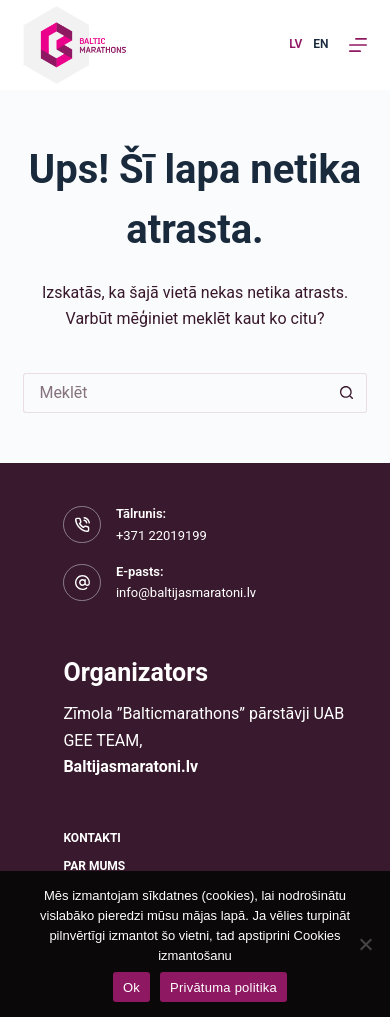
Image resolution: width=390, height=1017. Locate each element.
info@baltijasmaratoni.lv (186, 592)
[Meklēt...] (174, 393)
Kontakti (91, 838)
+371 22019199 (161, 535)
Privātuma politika (223, 987)
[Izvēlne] (358, 45)
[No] (365, 944)
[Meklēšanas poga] (347, 393)
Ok (131, 987)
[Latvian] (295, 45)
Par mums (94, 866)
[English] (320, 45)
